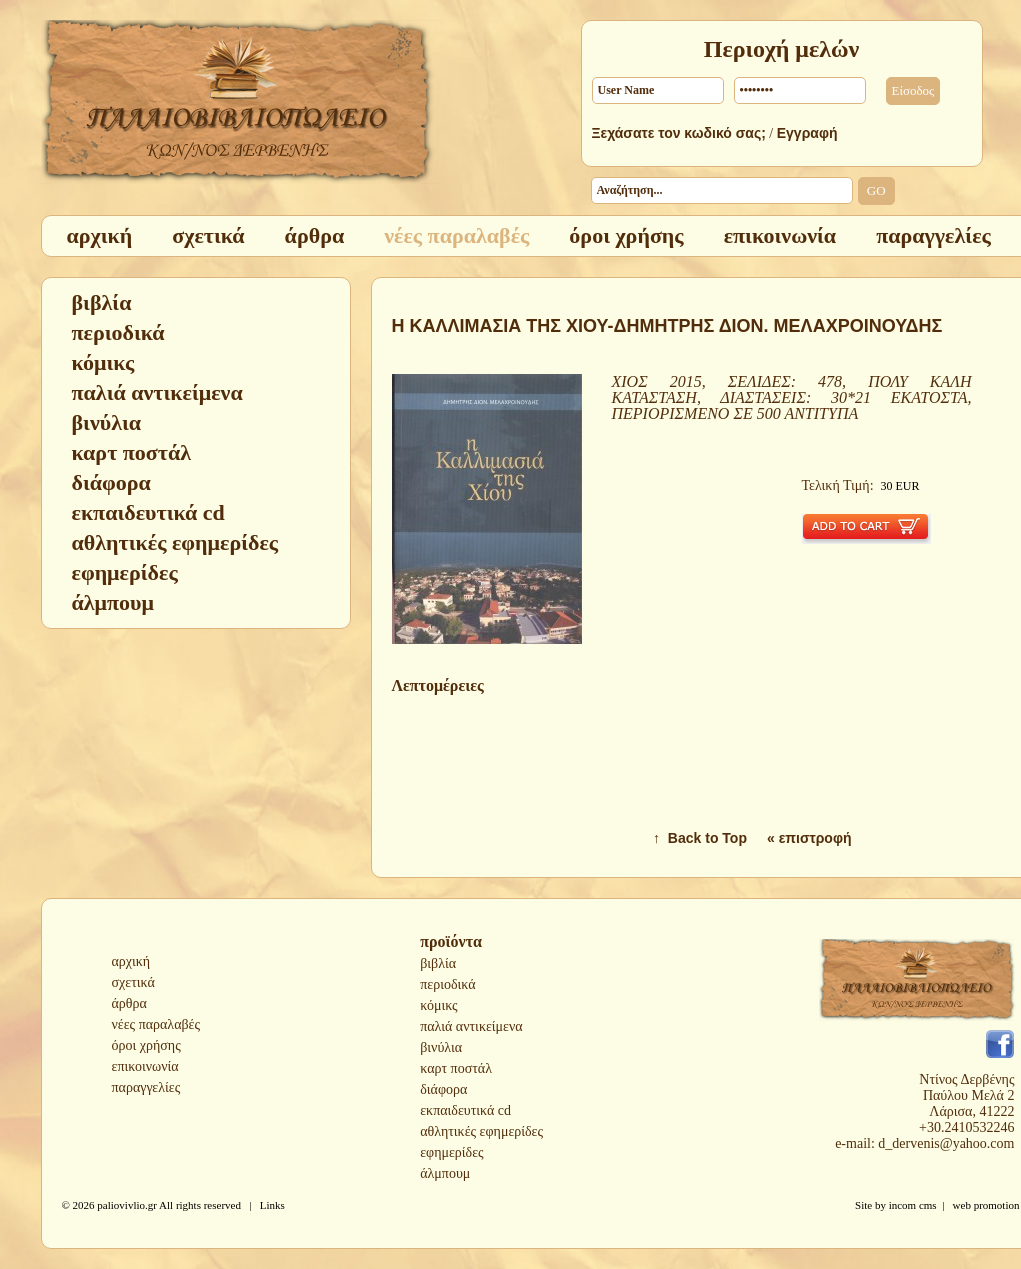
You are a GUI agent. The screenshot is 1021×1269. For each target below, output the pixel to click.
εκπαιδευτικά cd (465, 1110)
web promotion (986, 1205)
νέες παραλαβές (156, 1024)
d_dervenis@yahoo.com (946, 1143)
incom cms (913, 1205)
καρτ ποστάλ (456, 1068)
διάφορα (443, 1089)
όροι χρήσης (146, 1045)
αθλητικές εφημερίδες (481, 1131)
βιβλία (438, 963)
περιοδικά (447, 984)
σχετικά (133, 982)
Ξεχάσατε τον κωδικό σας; (679, 133)
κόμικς (438, 1005)
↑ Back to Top (700, 838)
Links (272, 1205)
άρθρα (129, 1003)
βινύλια (441, 1047)
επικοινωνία (145, 1066)
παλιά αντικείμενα (471, 1026)
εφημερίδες (451, 1152)
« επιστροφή (809, 838)
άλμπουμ (445, 1173)
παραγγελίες (146, 1087)
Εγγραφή (807, 133)
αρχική (131, 961)
